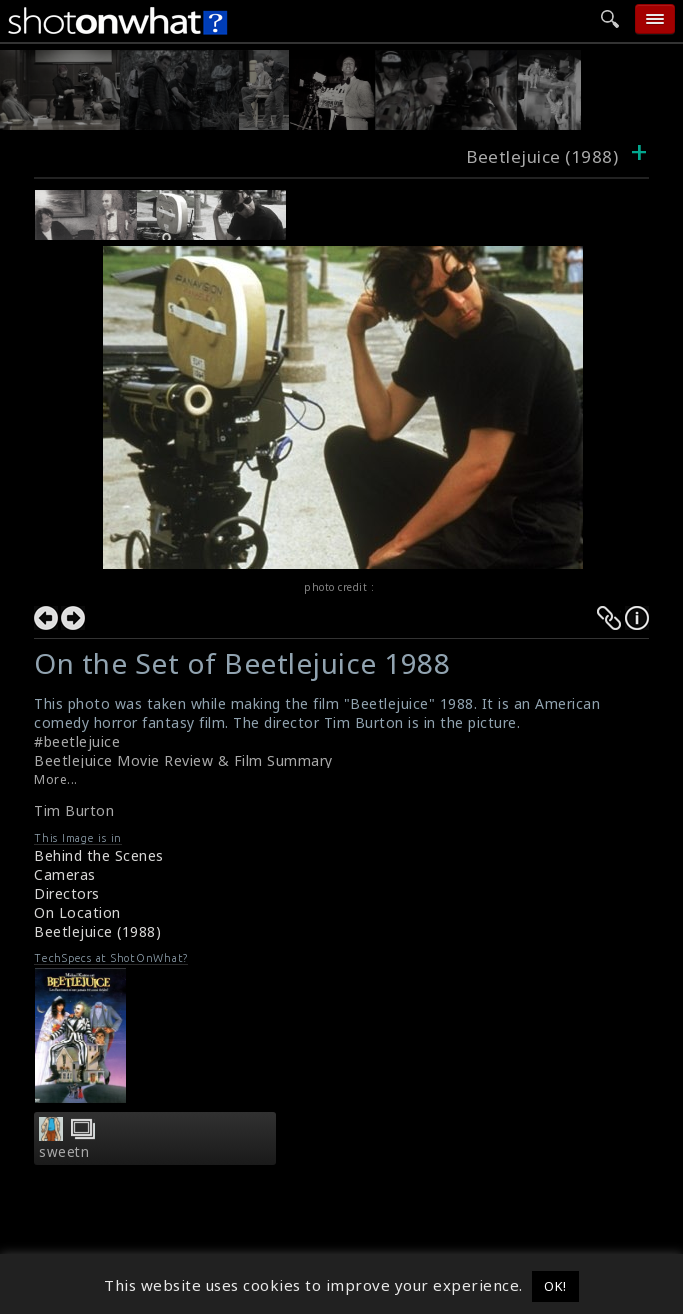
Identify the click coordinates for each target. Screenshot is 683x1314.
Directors (67, 893)
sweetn (64, 1152)
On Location (77, 912)
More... (56, 779)
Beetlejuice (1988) (97, 931)
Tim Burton (74, 810)
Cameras (65, 874)
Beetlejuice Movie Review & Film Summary (183, 760)
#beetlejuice (77, 741)
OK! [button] (555, 1286)
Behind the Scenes (99, 855)
